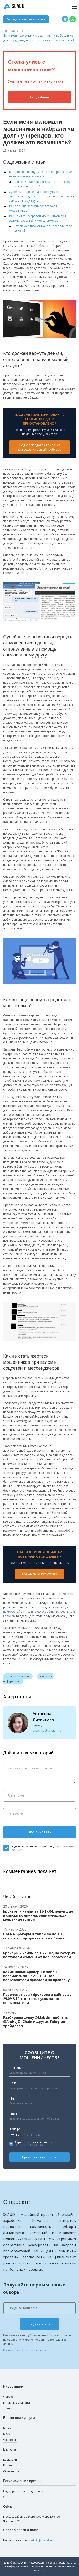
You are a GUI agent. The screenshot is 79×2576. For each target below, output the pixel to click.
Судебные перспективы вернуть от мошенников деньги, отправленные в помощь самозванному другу (42, 196)
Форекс (8, 2396)
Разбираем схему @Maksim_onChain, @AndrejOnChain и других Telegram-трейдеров (35, 2022)
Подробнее (39, 97)
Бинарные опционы (16, 2402)
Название (16, 2068)
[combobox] (16, 2135)
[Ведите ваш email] (39, 2308)
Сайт (12, 2083)
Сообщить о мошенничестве (26, 19)
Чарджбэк (10, 2440)
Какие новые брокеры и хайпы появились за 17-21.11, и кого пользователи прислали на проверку (36, 1976)
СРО (6, 2497)
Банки (7, 2428)
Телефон (15, 2129)
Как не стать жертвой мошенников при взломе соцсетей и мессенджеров (37, 218)
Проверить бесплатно (39, 2157)
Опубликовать (39, 1832)
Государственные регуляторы (23, 2491)
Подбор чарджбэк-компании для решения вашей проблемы (40, 447)
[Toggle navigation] (74, 6)
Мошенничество (17, 1676)
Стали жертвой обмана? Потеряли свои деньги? (43, 228)
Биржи (7, 2465)
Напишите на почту (29, 2540)
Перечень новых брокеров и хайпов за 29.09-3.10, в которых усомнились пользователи (37, 1999)
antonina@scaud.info (47, 1730)
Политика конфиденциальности (24, 2350)
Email (13, 2114)
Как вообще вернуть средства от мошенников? (33, 208)
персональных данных (29, 2145)
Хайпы (7, 2408)
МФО (6, 2434)
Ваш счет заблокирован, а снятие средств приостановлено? (44, 184)
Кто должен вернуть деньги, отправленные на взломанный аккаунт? (40, 174)
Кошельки (10, 2460)
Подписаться (40, 2324)
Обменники (11, 2471)
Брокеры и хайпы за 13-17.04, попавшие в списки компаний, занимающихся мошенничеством (38, 1915)
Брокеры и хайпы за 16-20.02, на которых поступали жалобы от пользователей (39, 1955)
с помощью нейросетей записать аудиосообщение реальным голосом (39, 1611)
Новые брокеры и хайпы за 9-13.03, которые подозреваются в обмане (33, 1936)
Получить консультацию (39, 1574)
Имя (12, 2098)
